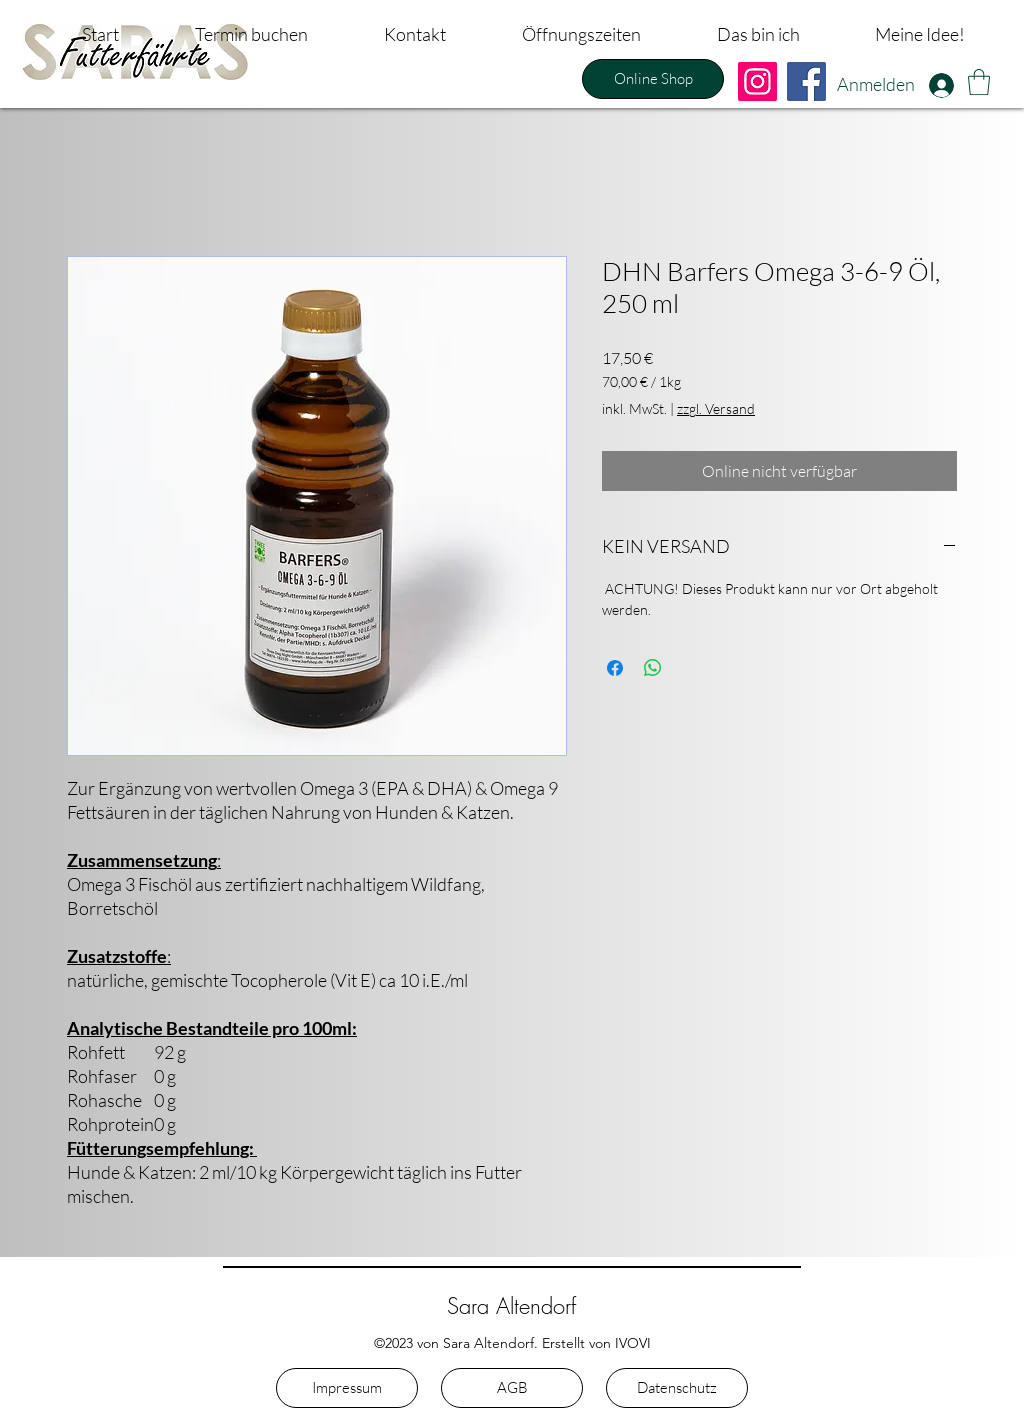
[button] (979, 82)
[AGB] (512, 1388)
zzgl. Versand (716, 408)
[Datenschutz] (677, 1388)
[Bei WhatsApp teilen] (653, 668)
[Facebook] (806, 81)
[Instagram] (757, 81)
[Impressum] (347, 1388)
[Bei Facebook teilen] (615, 668)
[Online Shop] (653, 79)
